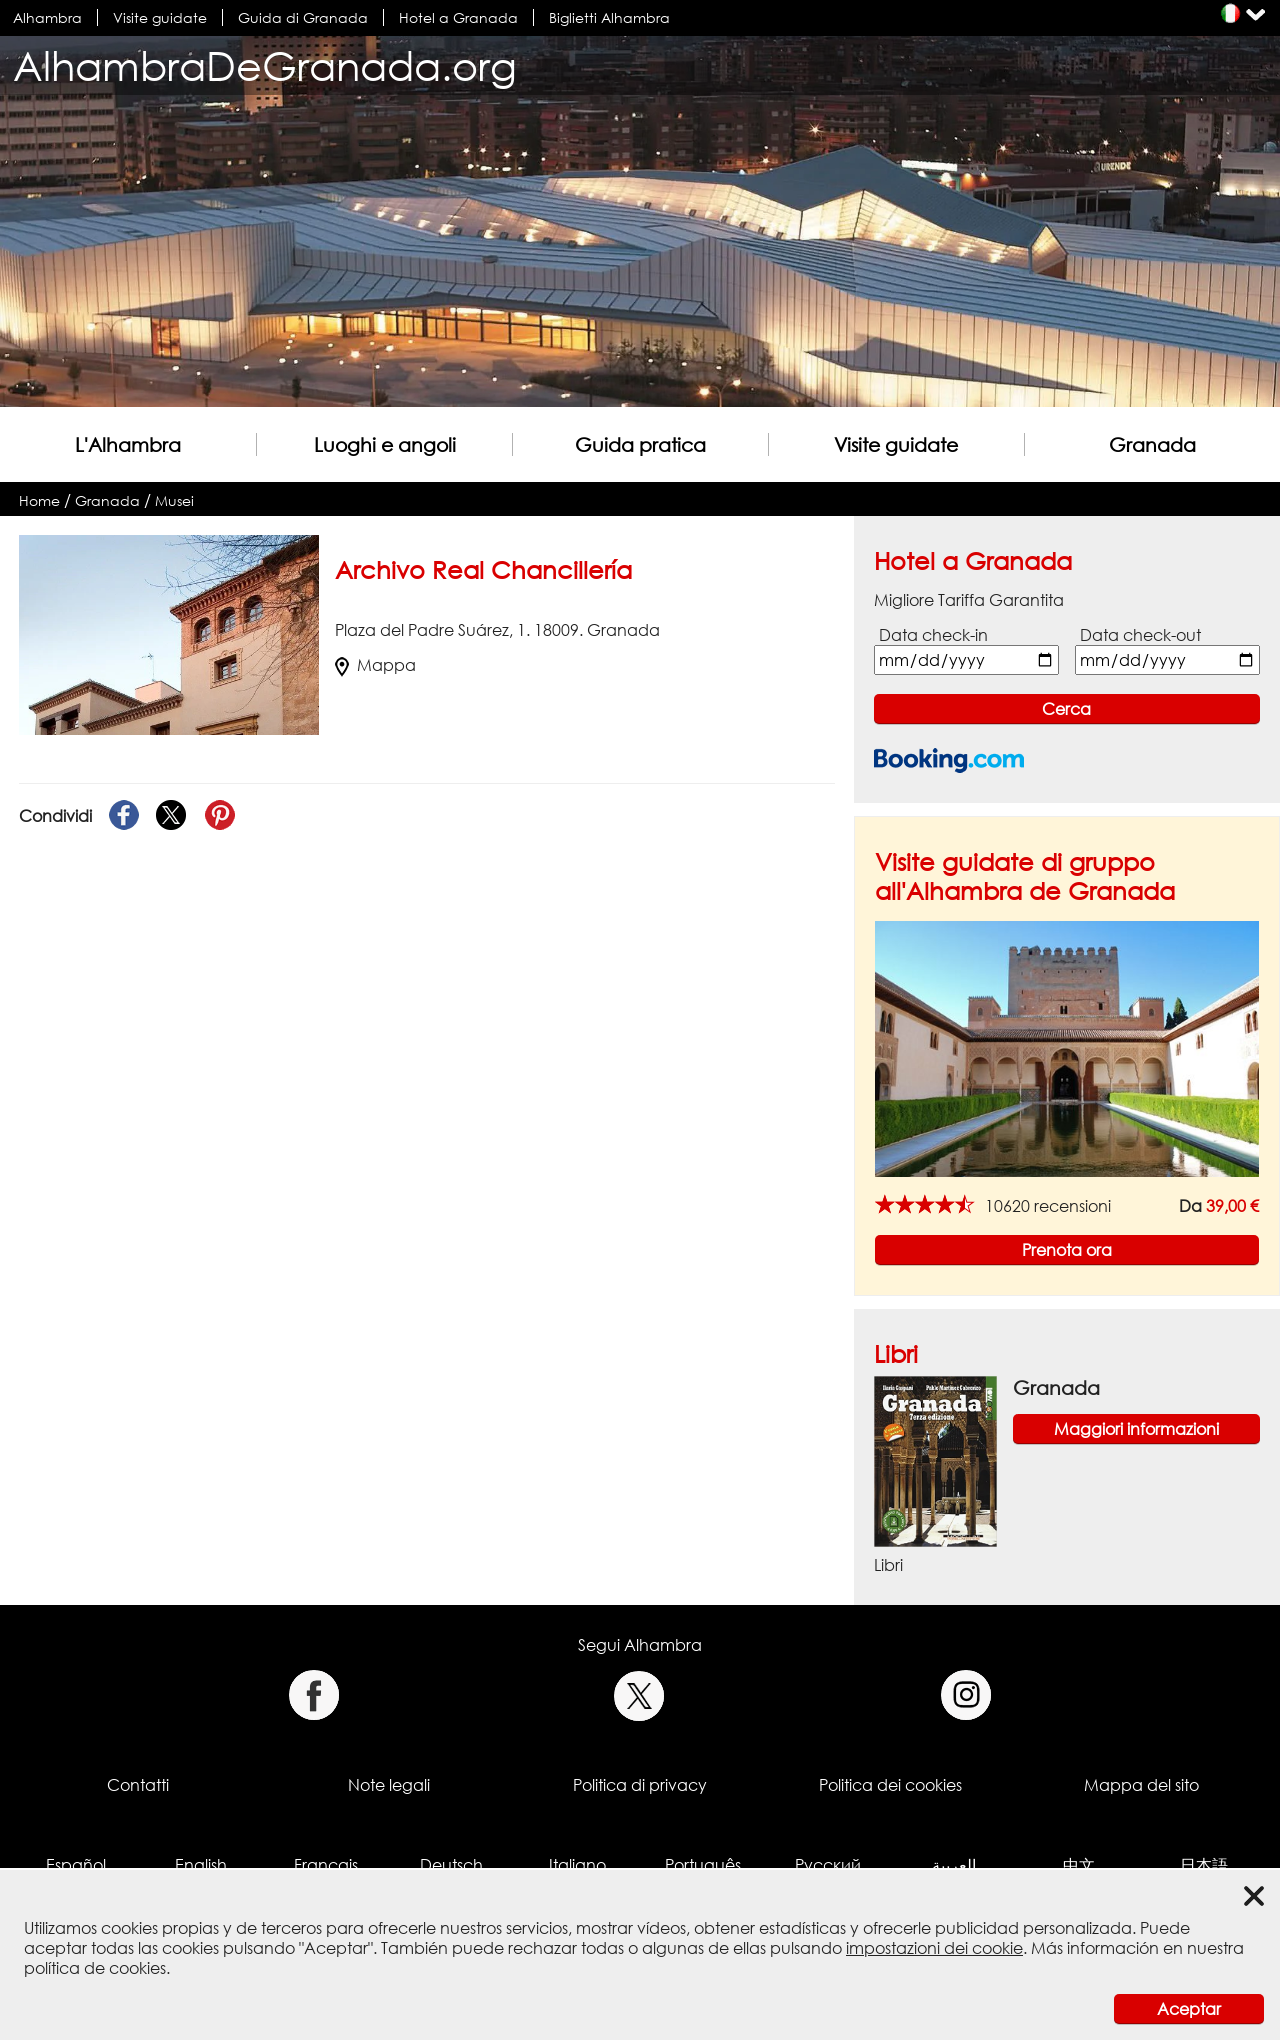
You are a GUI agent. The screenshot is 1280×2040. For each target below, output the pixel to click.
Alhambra (47, 17)
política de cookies (95, 1968)
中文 (1079, 1865)
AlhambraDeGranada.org (265, 65)
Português (703, 1865)
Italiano (577, 1865)
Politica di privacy (640, 1785)
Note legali (389, 1785)
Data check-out (1140, 635)
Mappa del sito (1141, 1785)
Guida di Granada (303, 17)
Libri (896, 1353)
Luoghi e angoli (385, 444)
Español (76, 1865)
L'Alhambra (128, 444)
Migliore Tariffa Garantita (969, 600)
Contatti (138, 1785)
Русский (828, 1865)
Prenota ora (1067, 1250)
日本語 (1204, 1865)
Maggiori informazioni (1136, 1429)
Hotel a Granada (458, 17)
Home (39, 500)
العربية (954, 1865)
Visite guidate (160, 17)
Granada (1152, 444)
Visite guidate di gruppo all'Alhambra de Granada (1025, 876)
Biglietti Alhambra (609, 17)
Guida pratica (640, 444)
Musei (174, 500)
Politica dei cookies (890, 1785)
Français (326, 1865)
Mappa (375, 665)
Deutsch (451, 1865)
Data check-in (933, 635)
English (201, 1865)
